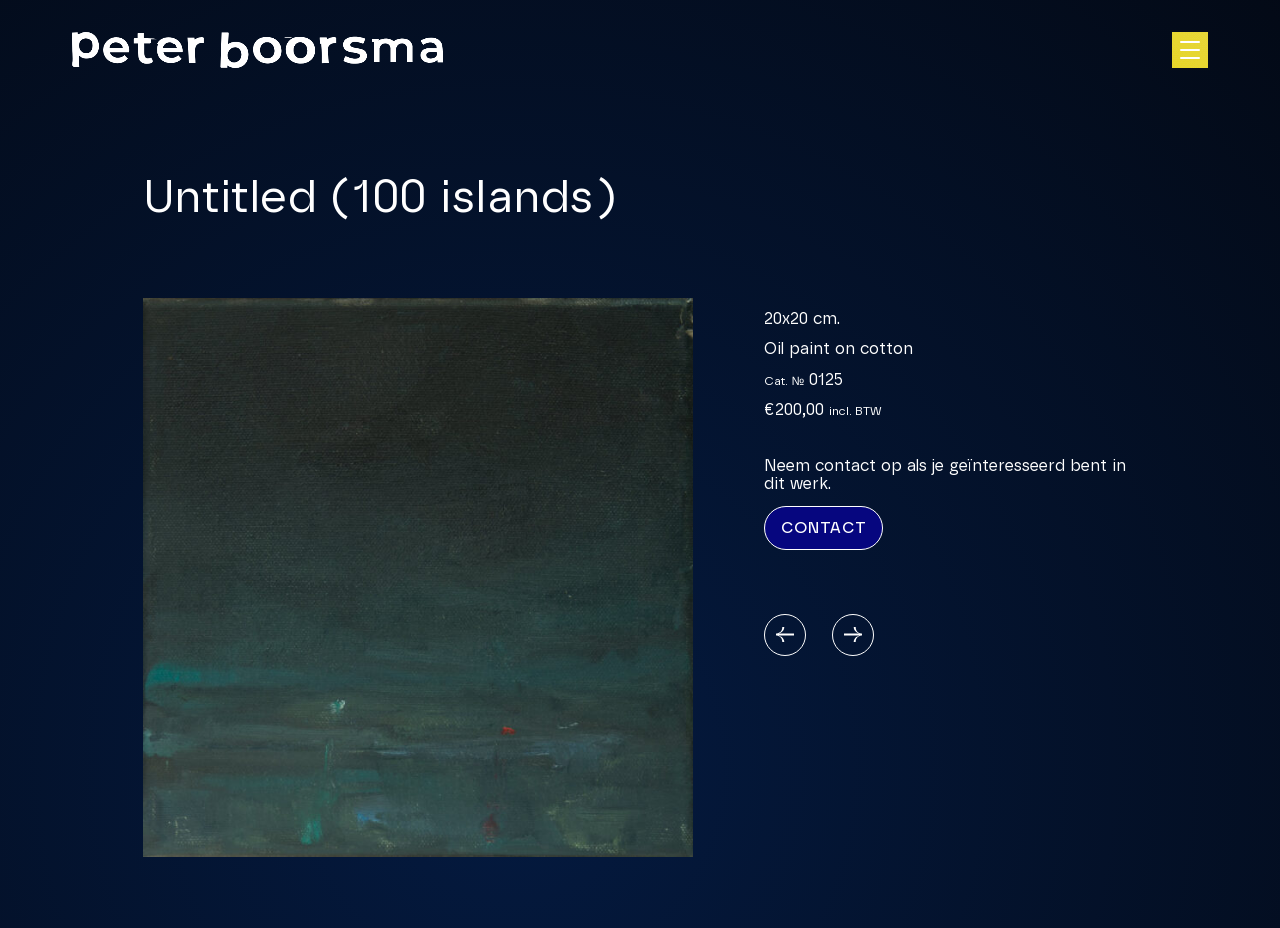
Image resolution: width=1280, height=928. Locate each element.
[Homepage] (257, 50)
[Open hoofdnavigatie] (1190, 50)
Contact (823, 528)
